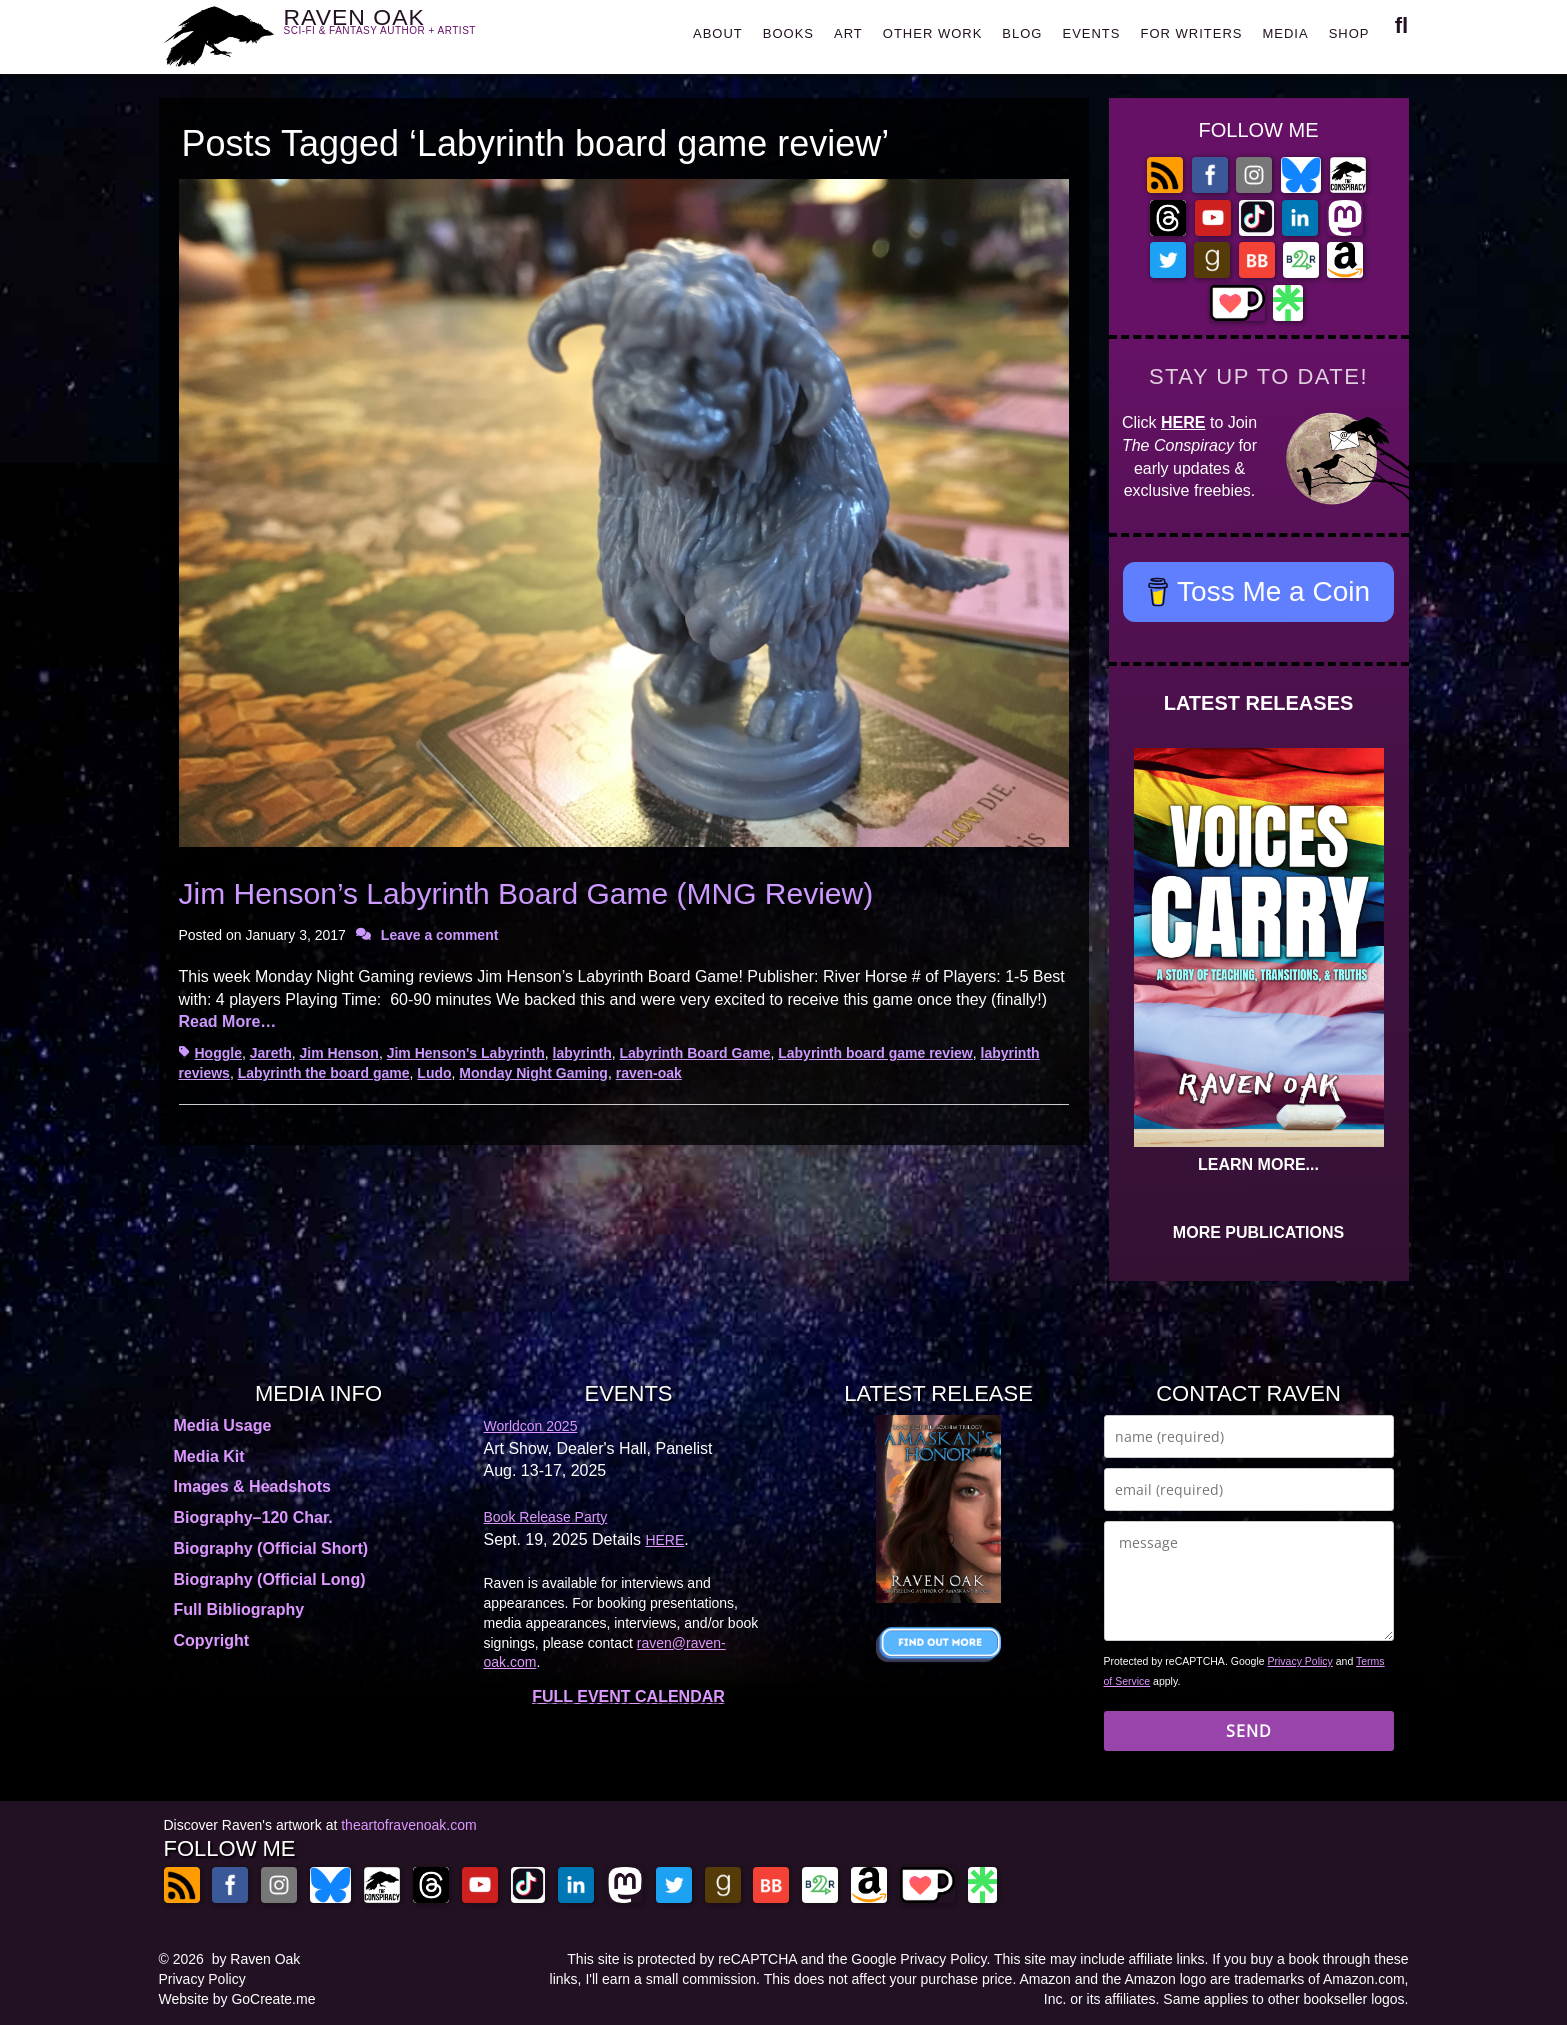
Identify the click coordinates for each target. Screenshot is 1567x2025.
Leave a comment (440, 935)
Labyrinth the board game (324, 1073)
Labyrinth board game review (875, 1053)
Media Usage (223, 1425)
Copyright (212, 1640)
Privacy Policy (1300, 1661)
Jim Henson (339, 1053)
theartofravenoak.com (408, 1825)
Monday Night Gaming (533, 1073)
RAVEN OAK (409, 31)
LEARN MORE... (1258, 1164)
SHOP (1349, 33)
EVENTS (1091, 33)
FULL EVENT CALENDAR (628, 1696)
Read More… (228, 1021)
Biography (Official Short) (271, 1548)
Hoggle (218, 1053)
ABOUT (718, 33)
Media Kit (209, 1456)
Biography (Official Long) (270, 1579)
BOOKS (788, 33)
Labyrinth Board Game (695, 1053)
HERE (1183, 422)
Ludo (434, 1073)
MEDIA (1285, 33)
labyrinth (582, 1053)
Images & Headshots (252, 1486)
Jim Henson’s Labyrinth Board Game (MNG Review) (526, 893)
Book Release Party (546, 1517)
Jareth (271, 1053)
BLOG (1022, 33)
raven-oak (649, 1073)
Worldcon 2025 (531, 1426)
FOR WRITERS (1191, 33)
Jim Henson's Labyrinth (466, 1053)
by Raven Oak (256, 1959)
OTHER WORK (933, 33)
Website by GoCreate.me (237, 1999)
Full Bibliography (239, 1609)
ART (848, 33)
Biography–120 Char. (253, 1517)
